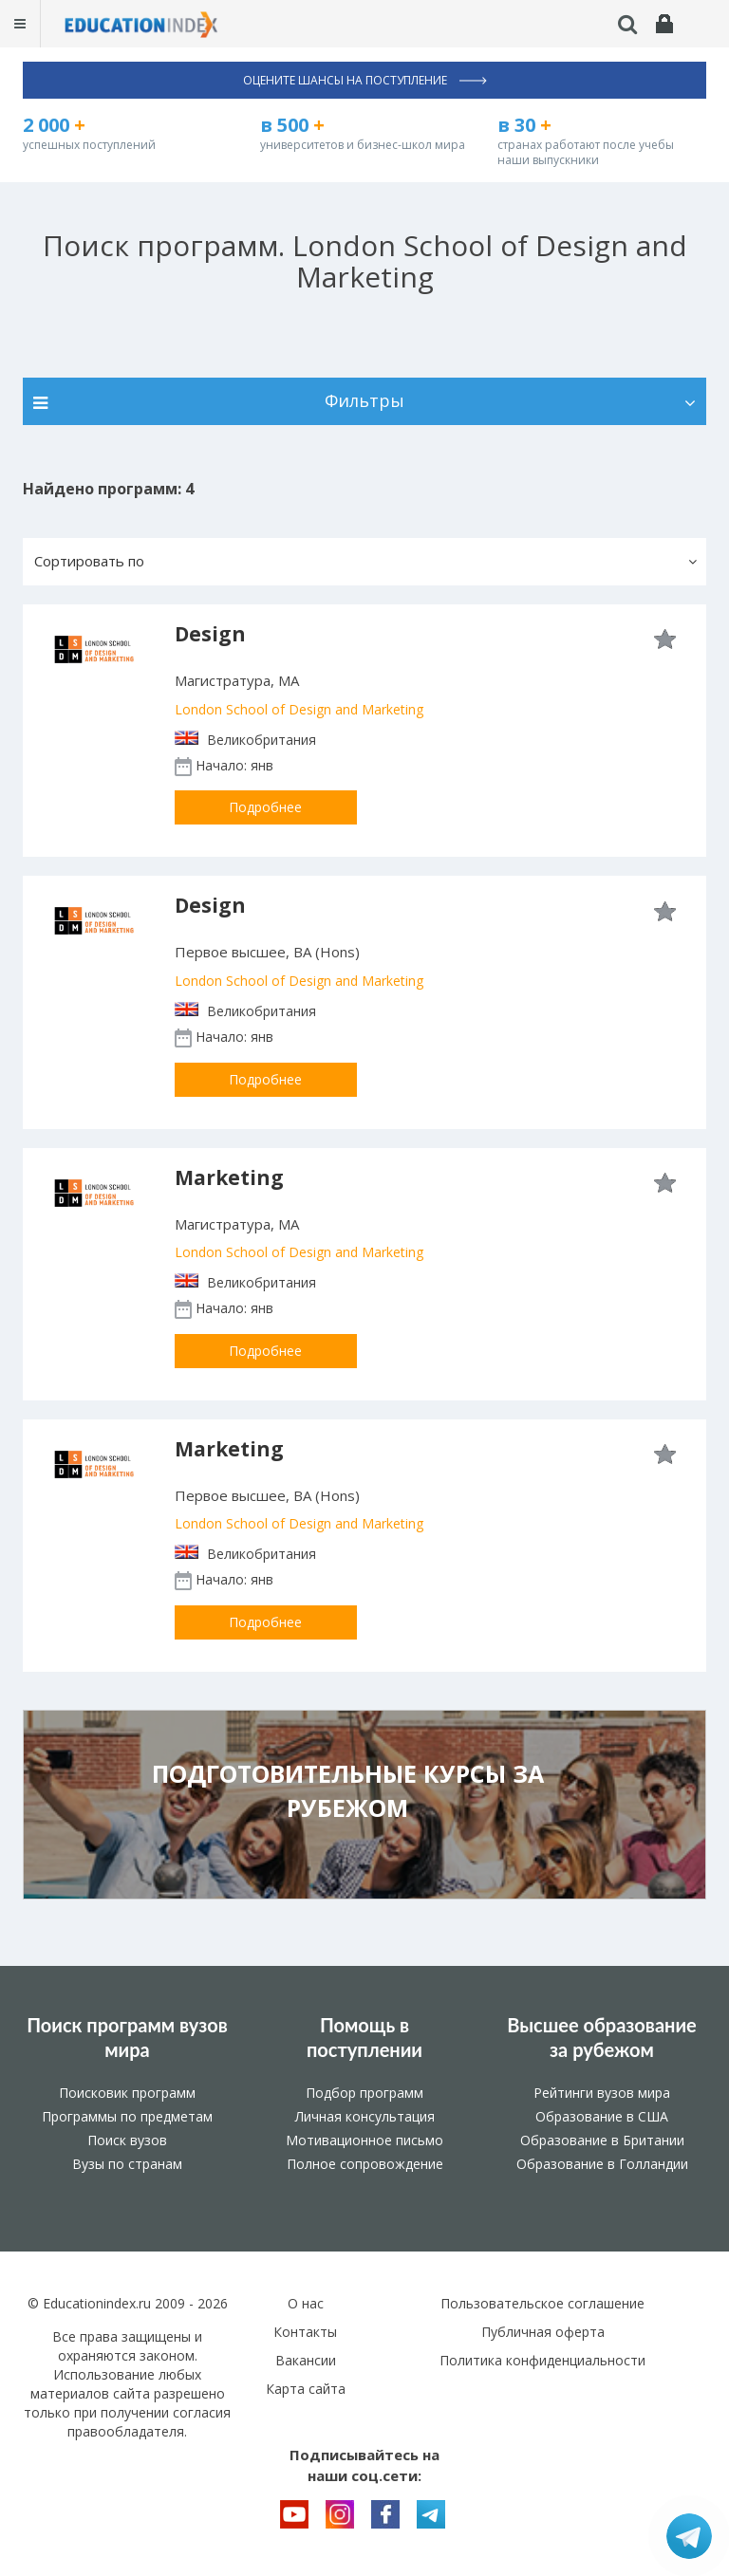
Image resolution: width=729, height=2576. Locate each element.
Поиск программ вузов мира (127, 2037)
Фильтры (364, 400)
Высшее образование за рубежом (602, 2037)
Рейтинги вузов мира (601, 2093)
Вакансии (305, 2360)
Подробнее (265, 807)
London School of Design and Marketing (299, 709)
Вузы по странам (127, 2164)
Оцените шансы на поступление (365, 80)
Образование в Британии (602, 2140)
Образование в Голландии (602, 2164)
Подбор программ (364, 2093)
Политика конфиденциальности (542, 2360)
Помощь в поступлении (364, 2037)
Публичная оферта (543, 2332)
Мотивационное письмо (364, 2140)
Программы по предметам (127, 2116)
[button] (364, 561)
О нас (306, 2303)
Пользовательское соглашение (542, 2303)
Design (210, 634)
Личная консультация (365, 2116)
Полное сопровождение (365, 2164)
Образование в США (601, 2116)
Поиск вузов (127, 2140)
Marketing (229, 1177)
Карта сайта (306, 2389)
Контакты (305, 2332)
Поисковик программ (127, 2093)
